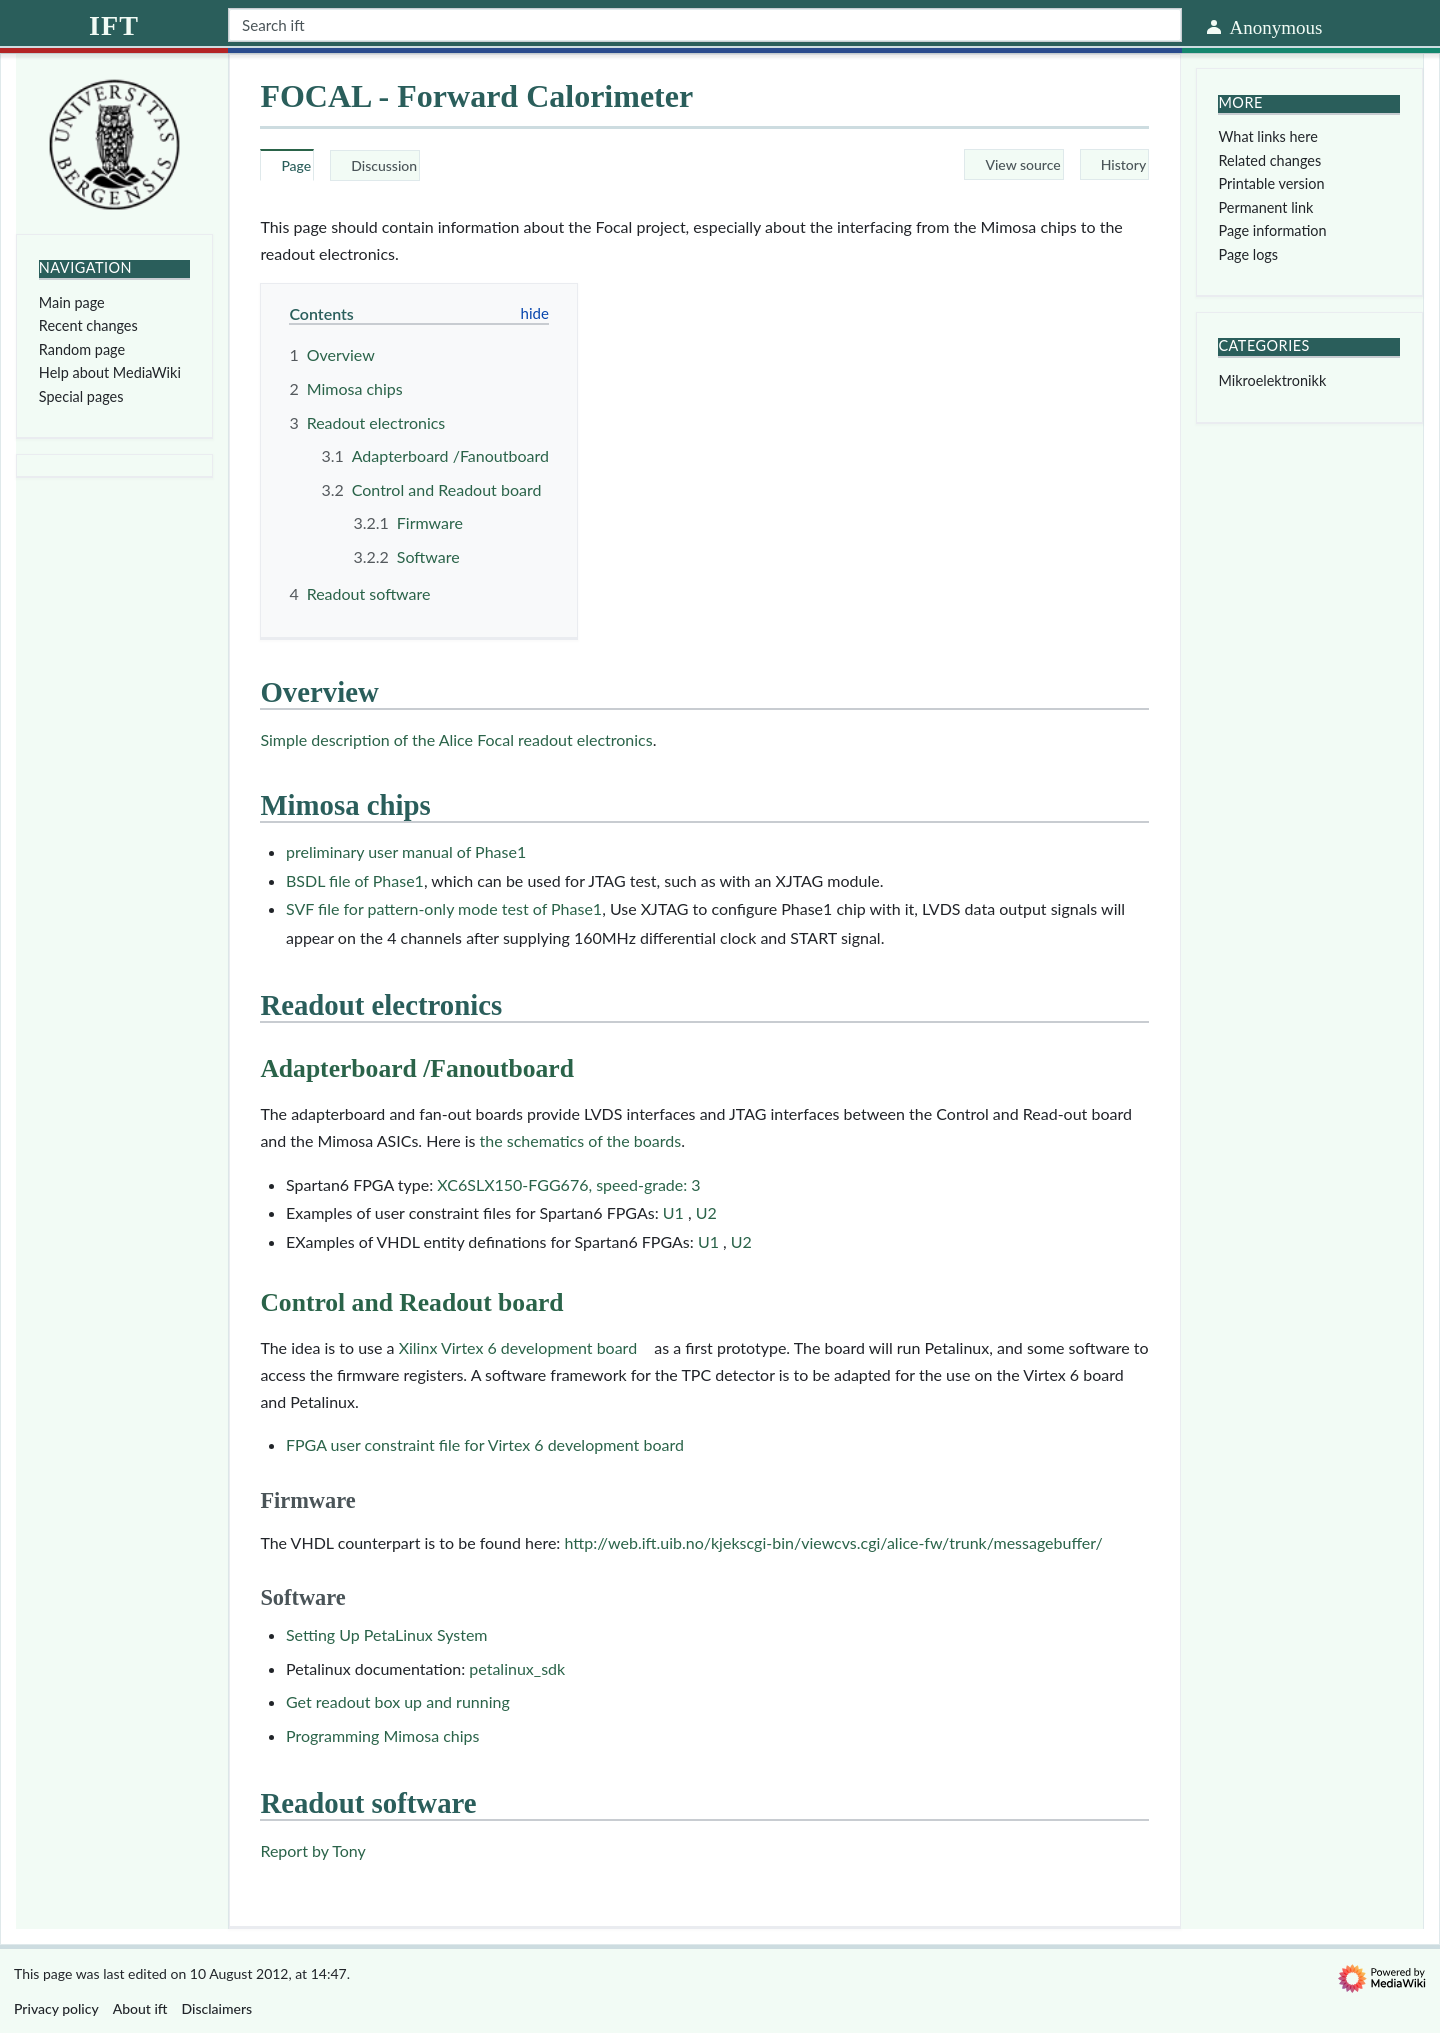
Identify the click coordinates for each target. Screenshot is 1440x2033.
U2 (704, 1212)
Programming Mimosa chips (383, 1735)
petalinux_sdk (517, 1668)
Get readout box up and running (398, 1701)
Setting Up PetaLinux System (387, 1634)
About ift (140, 2008)
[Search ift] (705, 25)
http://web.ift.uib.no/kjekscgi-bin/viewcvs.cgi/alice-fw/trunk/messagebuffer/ (833, 1542)
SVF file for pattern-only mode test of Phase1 (444, 908)
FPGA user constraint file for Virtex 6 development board (485, 1444)
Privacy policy (56, 2008)
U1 (675, 1212)
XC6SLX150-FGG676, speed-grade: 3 (568, 1184)
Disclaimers (217, 2008)
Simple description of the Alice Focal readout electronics (456, 739)
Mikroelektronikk (1272, 380)
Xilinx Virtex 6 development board (518, 1347)
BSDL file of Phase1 (355, 880)
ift (114, 25)
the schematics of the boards (581, 1140)
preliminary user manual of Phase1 (406, 851)
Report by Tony (312, 1850)
